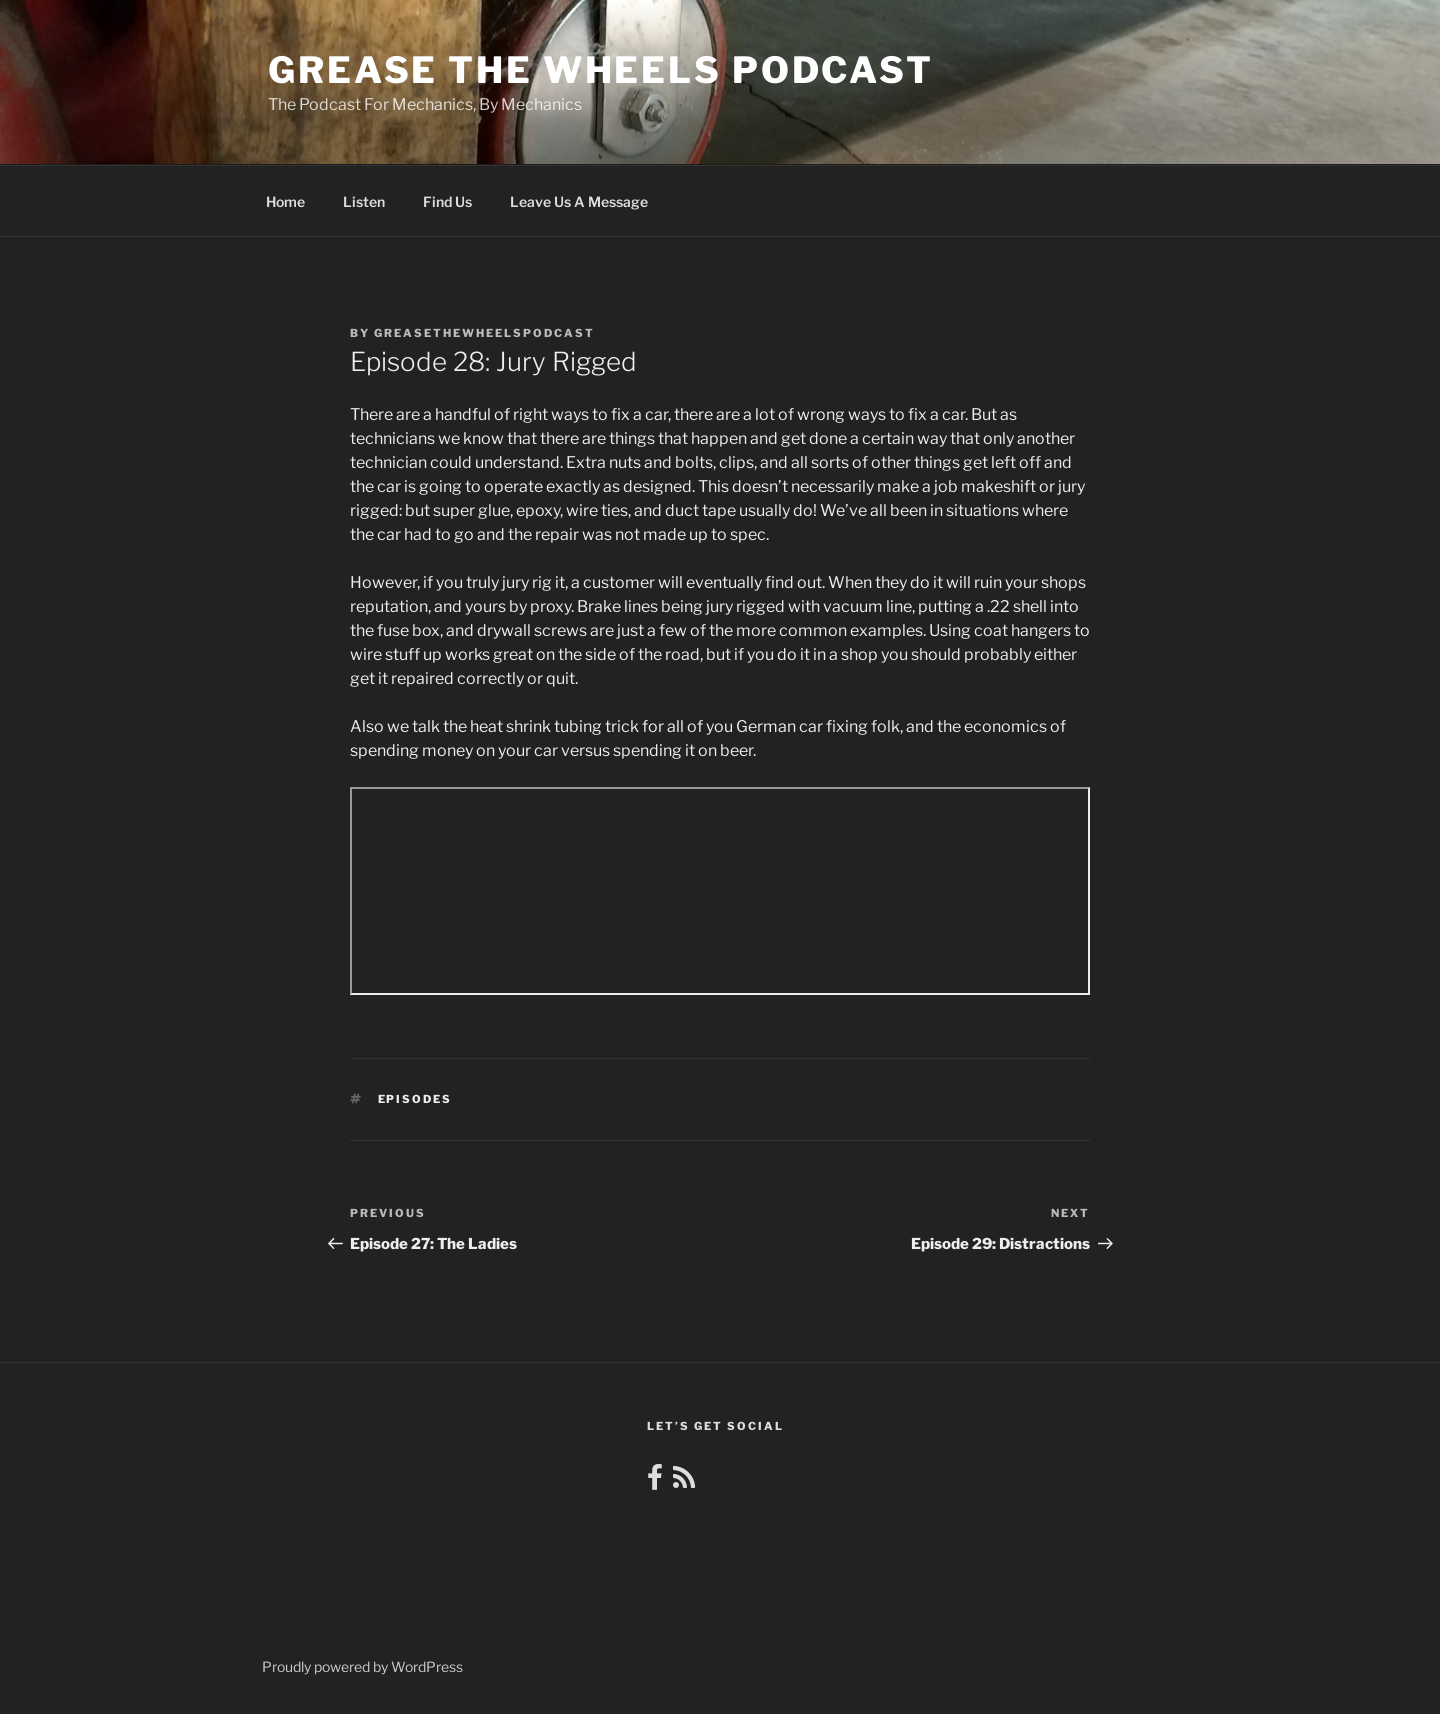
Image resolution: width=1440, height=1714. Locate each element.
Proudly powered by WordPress (362, 1666)
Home (285, 201)
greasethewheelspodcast (484, 333)
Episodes (415, 1099)
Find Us (447, 201)
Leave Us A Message (579, 201)
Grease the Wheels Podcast (601, 70)
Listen (364, 201)
